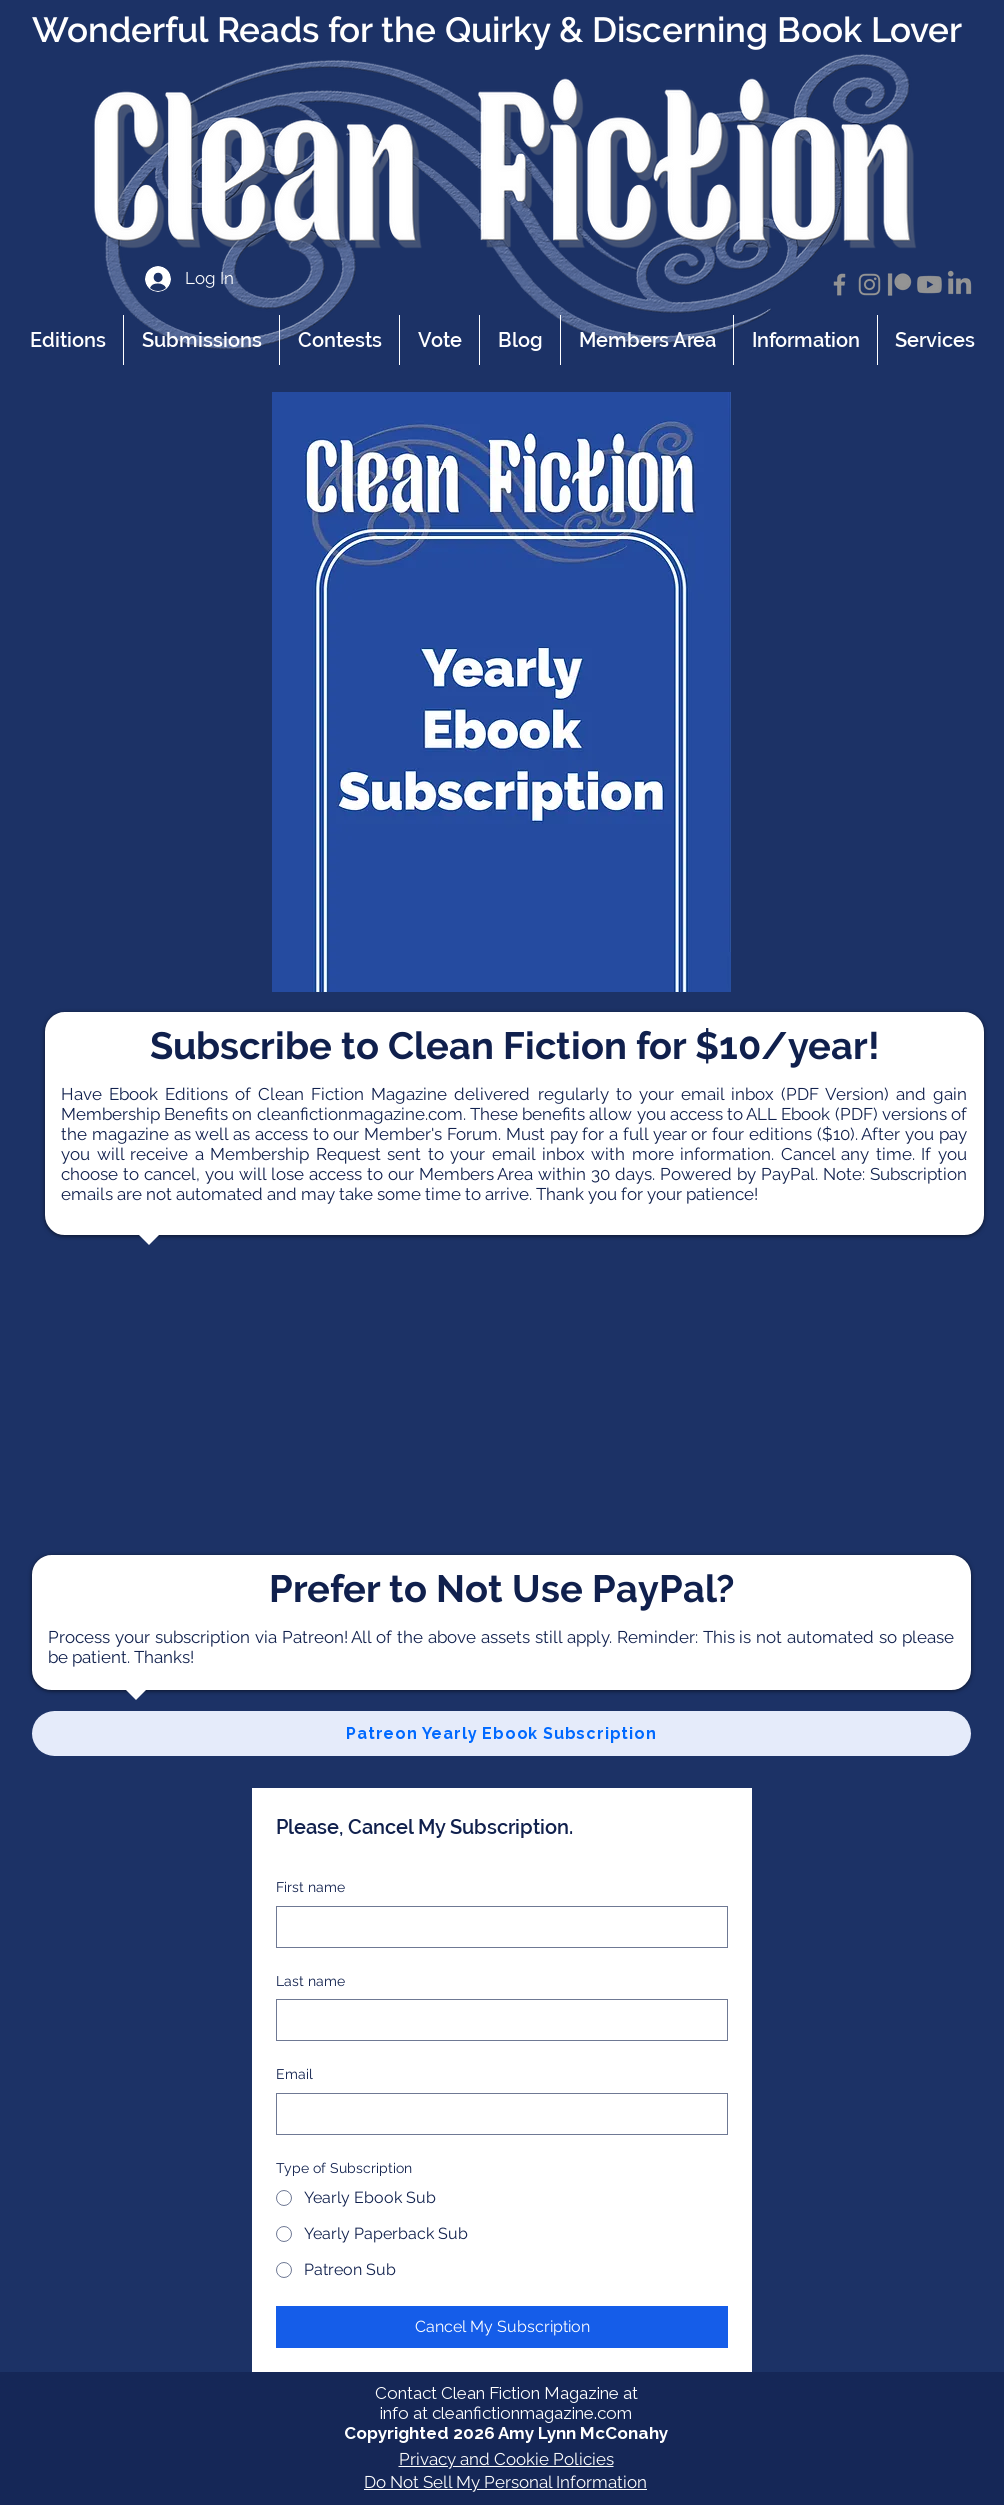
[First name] (496, 1927)
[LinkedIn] (959, 284)
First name (310, 1887)
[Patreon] (899, 284)
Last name (310, 1981)
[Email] (496, 2114)
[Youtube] (929, 284)
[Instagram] (869, 284)
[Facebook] (839, 284)
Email (294, 2074)
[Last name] (496, 2020)
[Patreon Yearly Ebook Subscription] (501, 1733)
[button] (805, 340)
